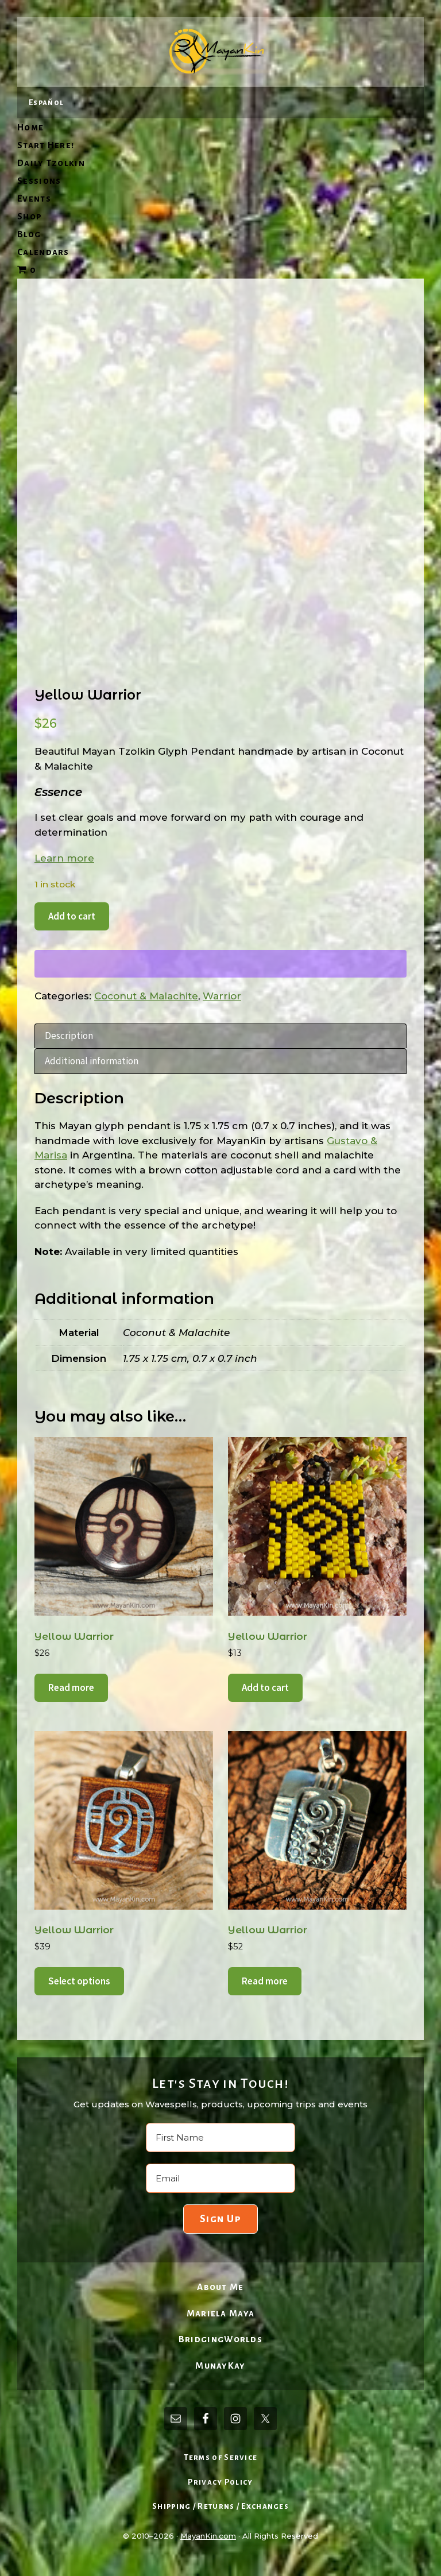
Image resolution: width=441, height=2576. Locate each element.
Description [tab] (69, 1035)
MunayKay (220, 2365)
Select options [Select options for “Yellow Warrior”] (79, 1981)
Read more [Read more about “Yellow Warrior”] (71, 1687)
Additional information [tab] (91, 1061)
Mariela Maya (221, 2313)
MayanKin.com (208, 2535)
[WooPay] (220, 964)
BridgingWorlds (220, 2339)
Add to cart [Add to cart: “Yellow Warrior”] (265, 1687)
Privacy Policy (220, 2482)
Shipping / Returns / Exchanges (220, 2506)
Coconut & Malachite (146, 996)
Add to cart (71, 916)
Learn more (64, 858)
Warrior (222, 996)
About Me (220, 2287)
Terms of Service (221, 2457)
